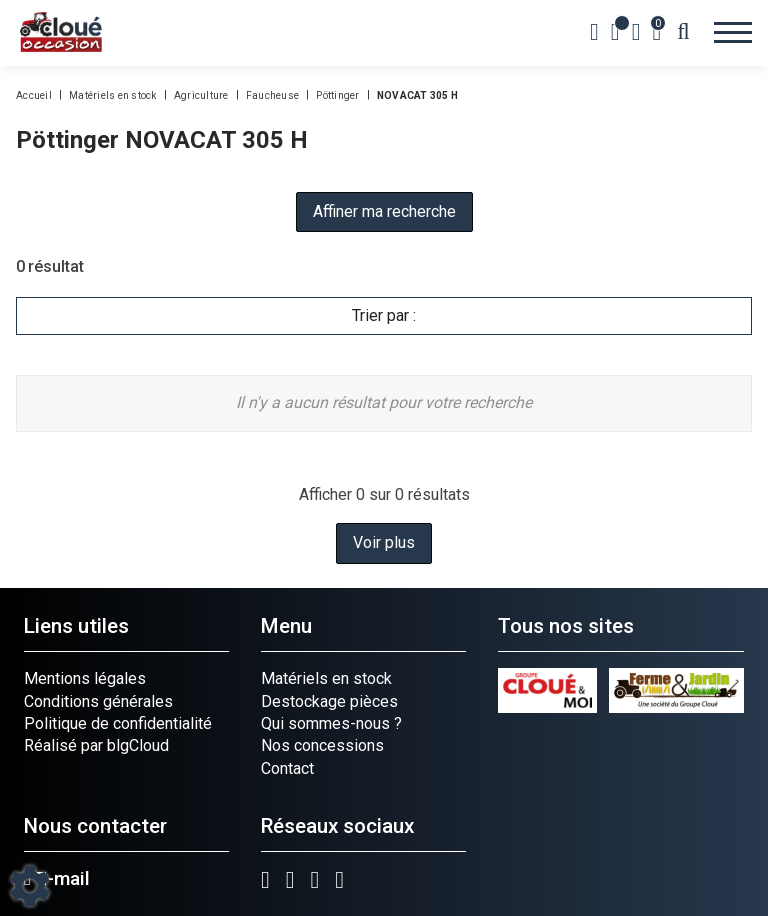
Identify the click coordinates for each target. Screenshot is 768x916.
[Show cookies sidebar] (30, 886)
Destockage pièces (329, 701)
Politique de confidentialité (118, 723)
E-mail (57, 879)
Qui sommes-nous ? (331, 723)
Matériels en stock (326, 678)
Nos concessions (322, 745)
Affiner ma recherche (384, 211)
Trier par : (384, 315)
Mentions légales (85, 678)
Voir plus (384, 542)
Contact (287, 768)
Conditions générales (98, 701)
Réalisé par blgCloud (96, 745)
